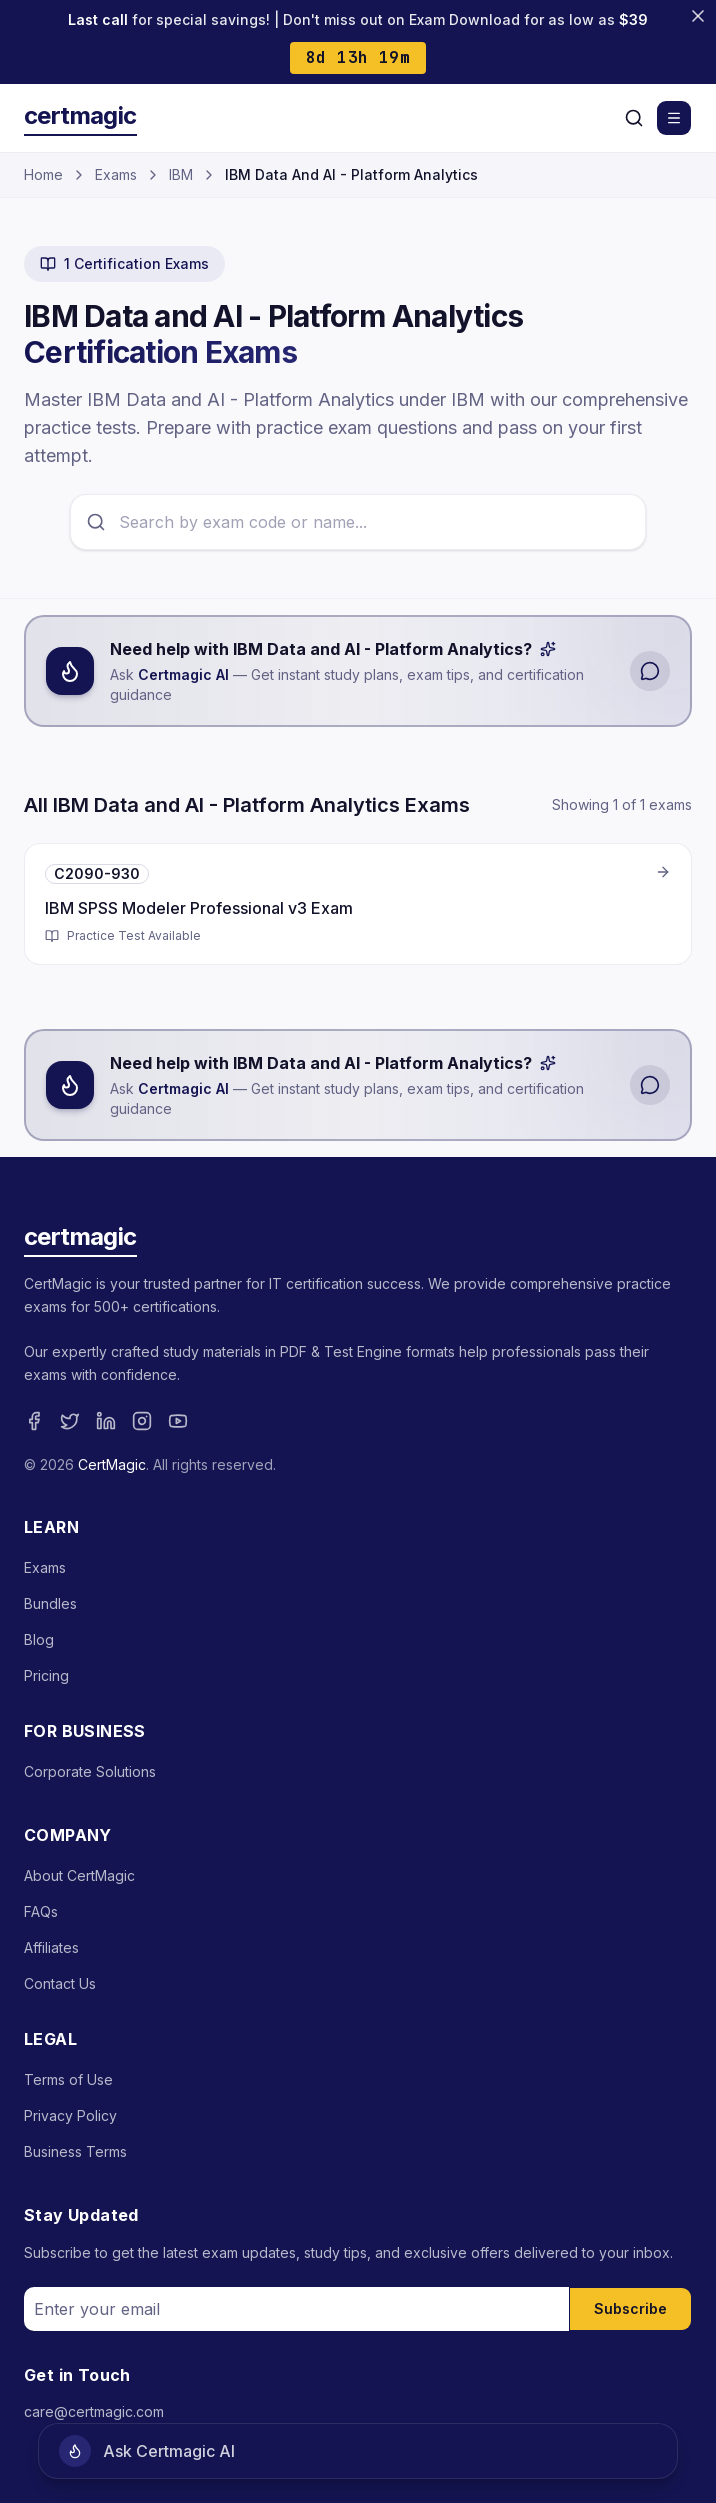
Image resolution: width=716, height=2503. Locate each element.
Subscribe (630, 2308)
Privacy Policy (70, 2115)
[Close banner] (698, 16)
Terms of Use (68, 2079)
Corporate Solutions (90, 1771)
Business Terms (75, 2151)
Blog (39, 1639)
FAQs (41, 1911)
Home (43, 174)
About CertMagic (79, 1875)
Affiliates (51, 1947)
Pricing (46, 1675)
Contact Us (60, 1983)
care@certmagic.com (94, 2411)
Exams (116, 174)
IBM (181, 174)
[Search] (634, 118)
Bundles (50, 1603)
